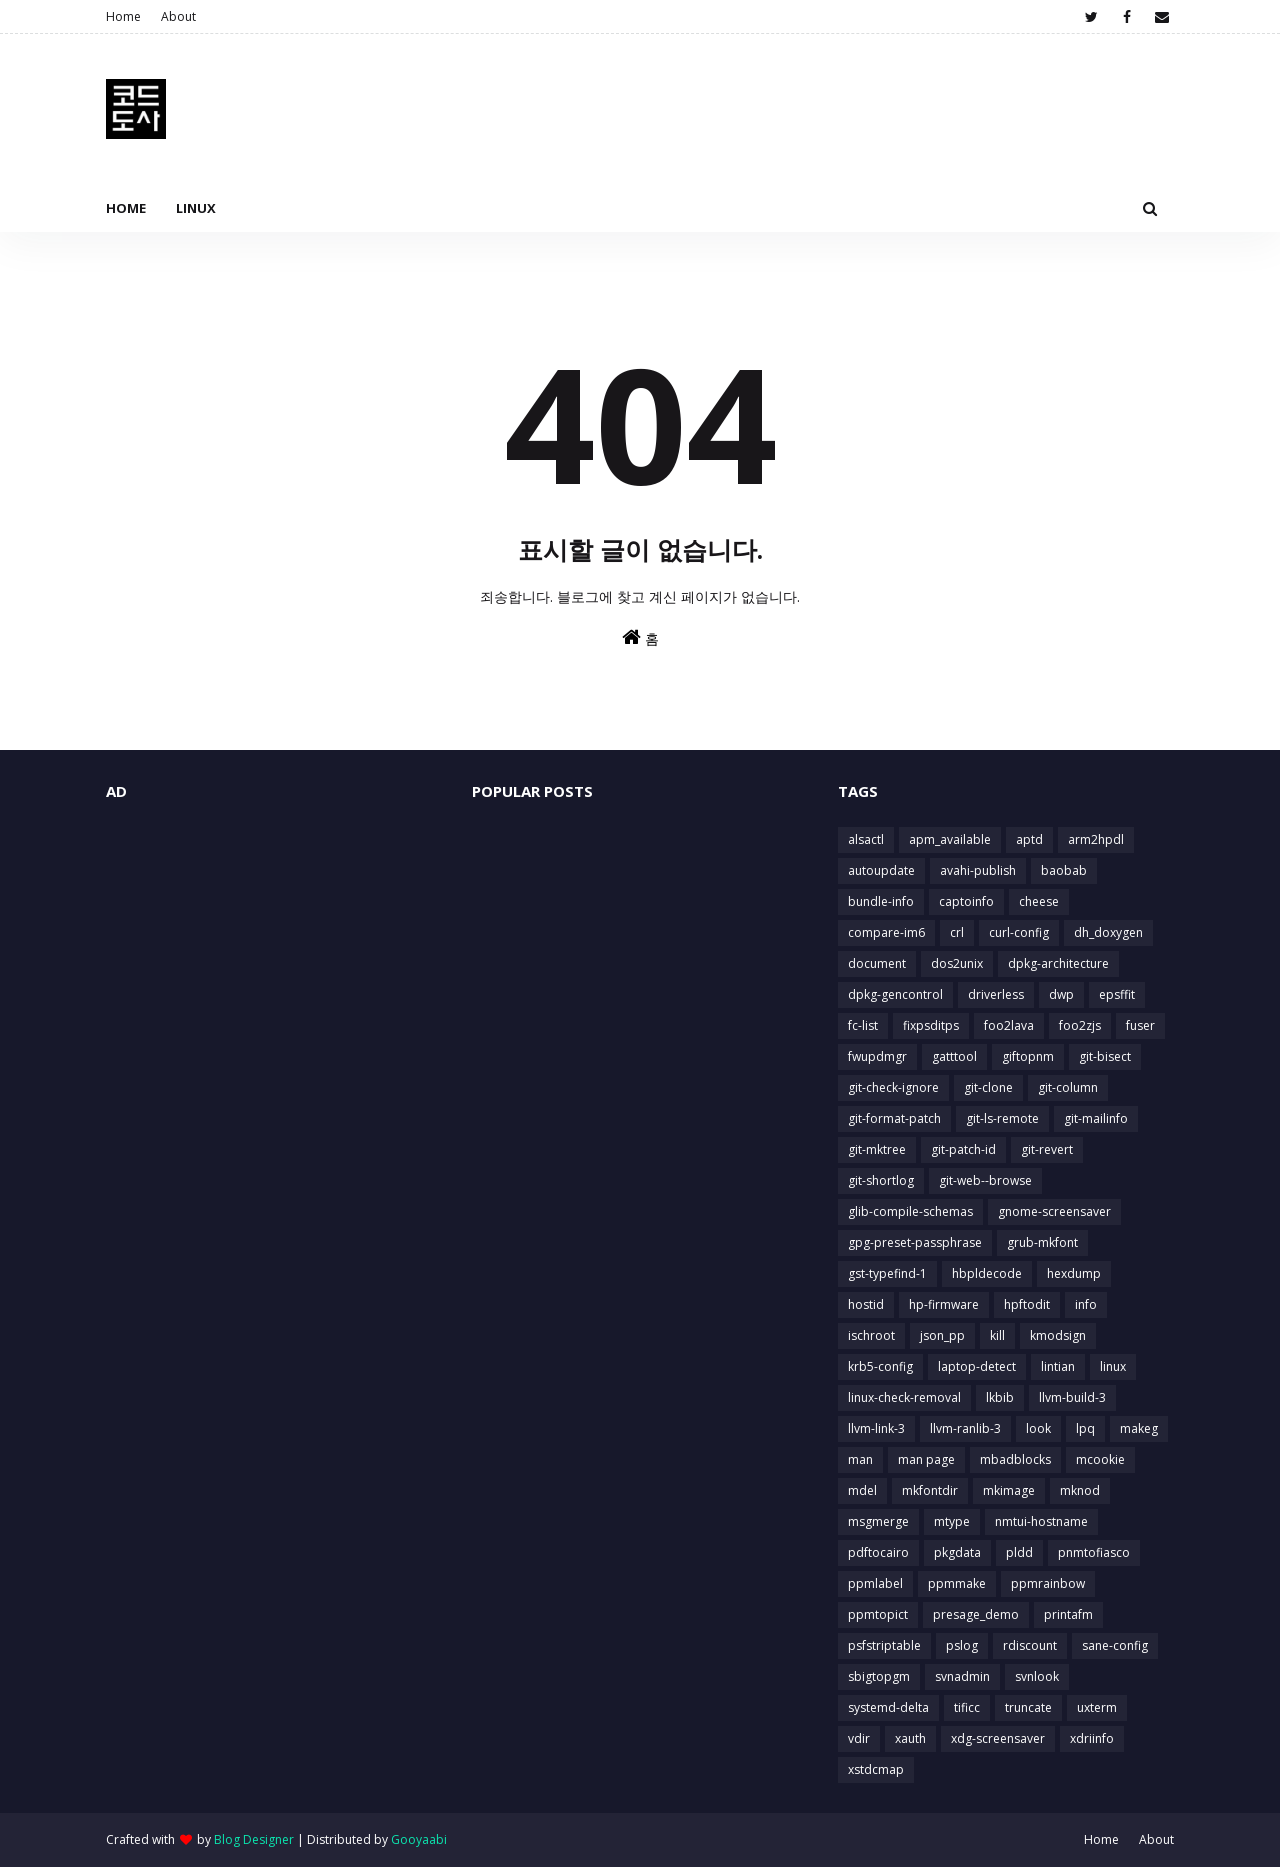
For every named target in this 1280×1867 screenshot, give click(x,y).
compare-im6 (886, 932)
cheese (1039, 901)
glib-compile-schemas (910, 1211)
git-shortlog (881, 1180)
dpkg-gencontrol (895, 994)
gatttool (954, 1056)
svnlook (1037, 1676)
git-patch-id (963, 1149)
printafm (1068, 1614)
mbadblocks (1015, 1459)
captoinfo (966, 901)
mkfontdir (930, 1490)
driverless (996, 994)
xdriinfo (1092, 1738)
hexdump (1074, 1273)
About (178, 16)
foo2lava (1009, 1025)
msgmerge (878, 1521)
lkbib (1000, 1397)
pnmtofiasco (1094, 1552)
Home (123, 16)
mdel (862, 1490)
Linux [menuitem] (196, 208)
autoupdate (881, 870)
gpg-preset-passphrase (915, 1242)
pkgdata (957, 1552)
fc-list (863, 1025)
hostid (866, 1304)
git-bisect (1105, 1056)
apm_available (950, 839)
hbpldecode (987, 1273)
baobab (1064, 870)
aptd (1029, 839)
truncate (1028, 1707)
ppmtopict (878, 1614)
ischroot (871, 1335)
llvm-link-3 (876, 1428)
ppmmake (957, 1583)
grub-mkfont (1042, 1242)
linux (1113, 1366)
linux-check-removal (904, 1397)
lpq (1085, 1428)
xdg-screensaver (998, 1738)
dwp (1061, 994)
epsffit (1117, 994)
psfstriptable (884, 1645)
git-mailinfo (1096, 1118)
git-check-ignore (893, 1087)
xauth (910, 1738)
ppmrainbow (1048, 1583)
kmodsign (1058, 1335)
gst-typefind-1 (887, 1273)
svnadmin (962, 1676)
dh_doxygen (1108, 932)
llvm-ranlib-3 (965, 1428)
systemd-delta (888, 1707)
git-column (1068, 1087)
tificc (967, 1707)
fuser (1140, 1025)
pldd (1019, 1552)
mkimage (1009, 1490)
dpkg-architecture (1058, 963)
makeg (1139, 1428)
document (877, 963)
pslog (962, 1645)
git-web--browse (985, 1180)
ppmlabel (875, 1583)
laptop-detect (977, 1366)
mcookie (1100, 1459)
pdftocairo (878, 1552)
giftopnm (1028, 1056)
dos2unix (957, 963)
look (1038, 1428)
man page (926, 1459)
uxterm (1097, 1707)
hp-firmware (944, 1304)
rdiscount (1030, 1645)
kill (997, 1335)
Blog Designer (254, 1839)
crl (957, 932)
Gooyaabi (419, 1839)
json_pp (942, 1335)
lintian (1058, 1366)
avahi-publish (978, 870)
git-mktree (877, 1149)
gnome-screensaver (1054, 1211)
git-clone (988, 1087)
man (860, 1459)
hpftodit (1027, 1304)
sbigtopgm (879, 1676)
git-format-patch (894, 1118)
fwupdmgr (877, 1056)
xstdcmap (876, 1769)
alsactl (866, 839)
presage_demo (976, 1614)
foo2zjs (1080, 1025)
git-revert (1047, 1149)
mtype (952, 1521)
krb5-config (880, 1366)
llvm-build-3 (1072, 1397)
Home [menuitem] (126, 208)
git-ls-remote (1002, 1118)
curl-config (1019, 932)
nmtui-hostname (1041, 1521)
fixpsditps (931, 1025)
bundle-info (881, 901)
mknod (1080, 1490)
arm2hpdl (1096, 839)
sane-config (1115, 1645)
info (1086, 1304)
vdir (859, 1738)
